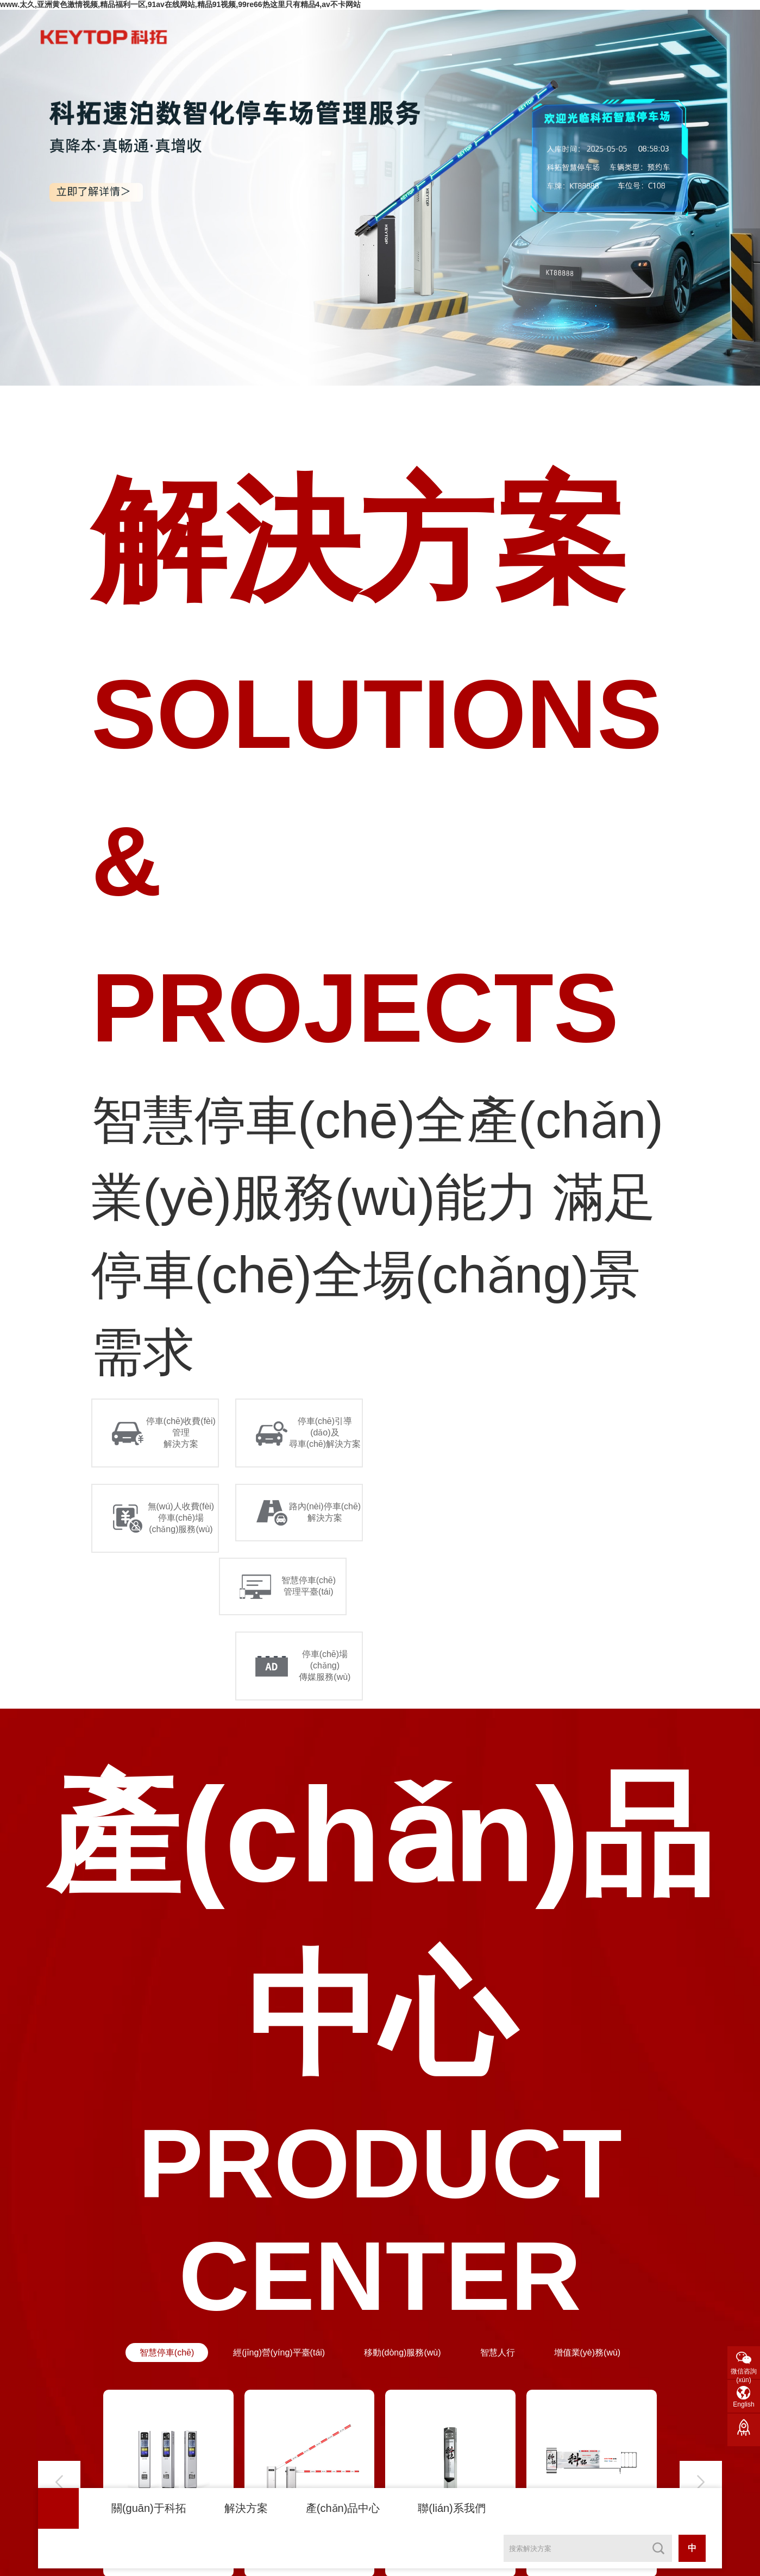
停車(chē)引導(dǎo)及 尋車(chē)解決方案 (325, 1432)
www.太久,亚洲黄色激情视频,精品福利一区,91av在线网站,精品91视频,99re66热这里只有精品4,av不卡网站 (180, 4)
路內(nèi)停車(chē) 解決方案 (325, 1512)
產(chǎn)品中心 (343, 2508)
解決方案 (246, 2508)
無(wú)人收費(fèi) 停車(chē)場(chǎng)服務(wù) (181, 1518)
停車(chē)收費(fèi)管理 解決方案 (181, 1432)
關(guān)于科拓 (148, 2508)
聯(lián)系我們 (451, 2508)
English (743, 2404)
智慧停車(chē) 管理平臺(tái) (308, 1586)
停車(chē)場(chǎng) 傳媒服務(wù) (324, 1665)
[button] (59, 2482)
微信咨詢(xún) (744, 2373)
